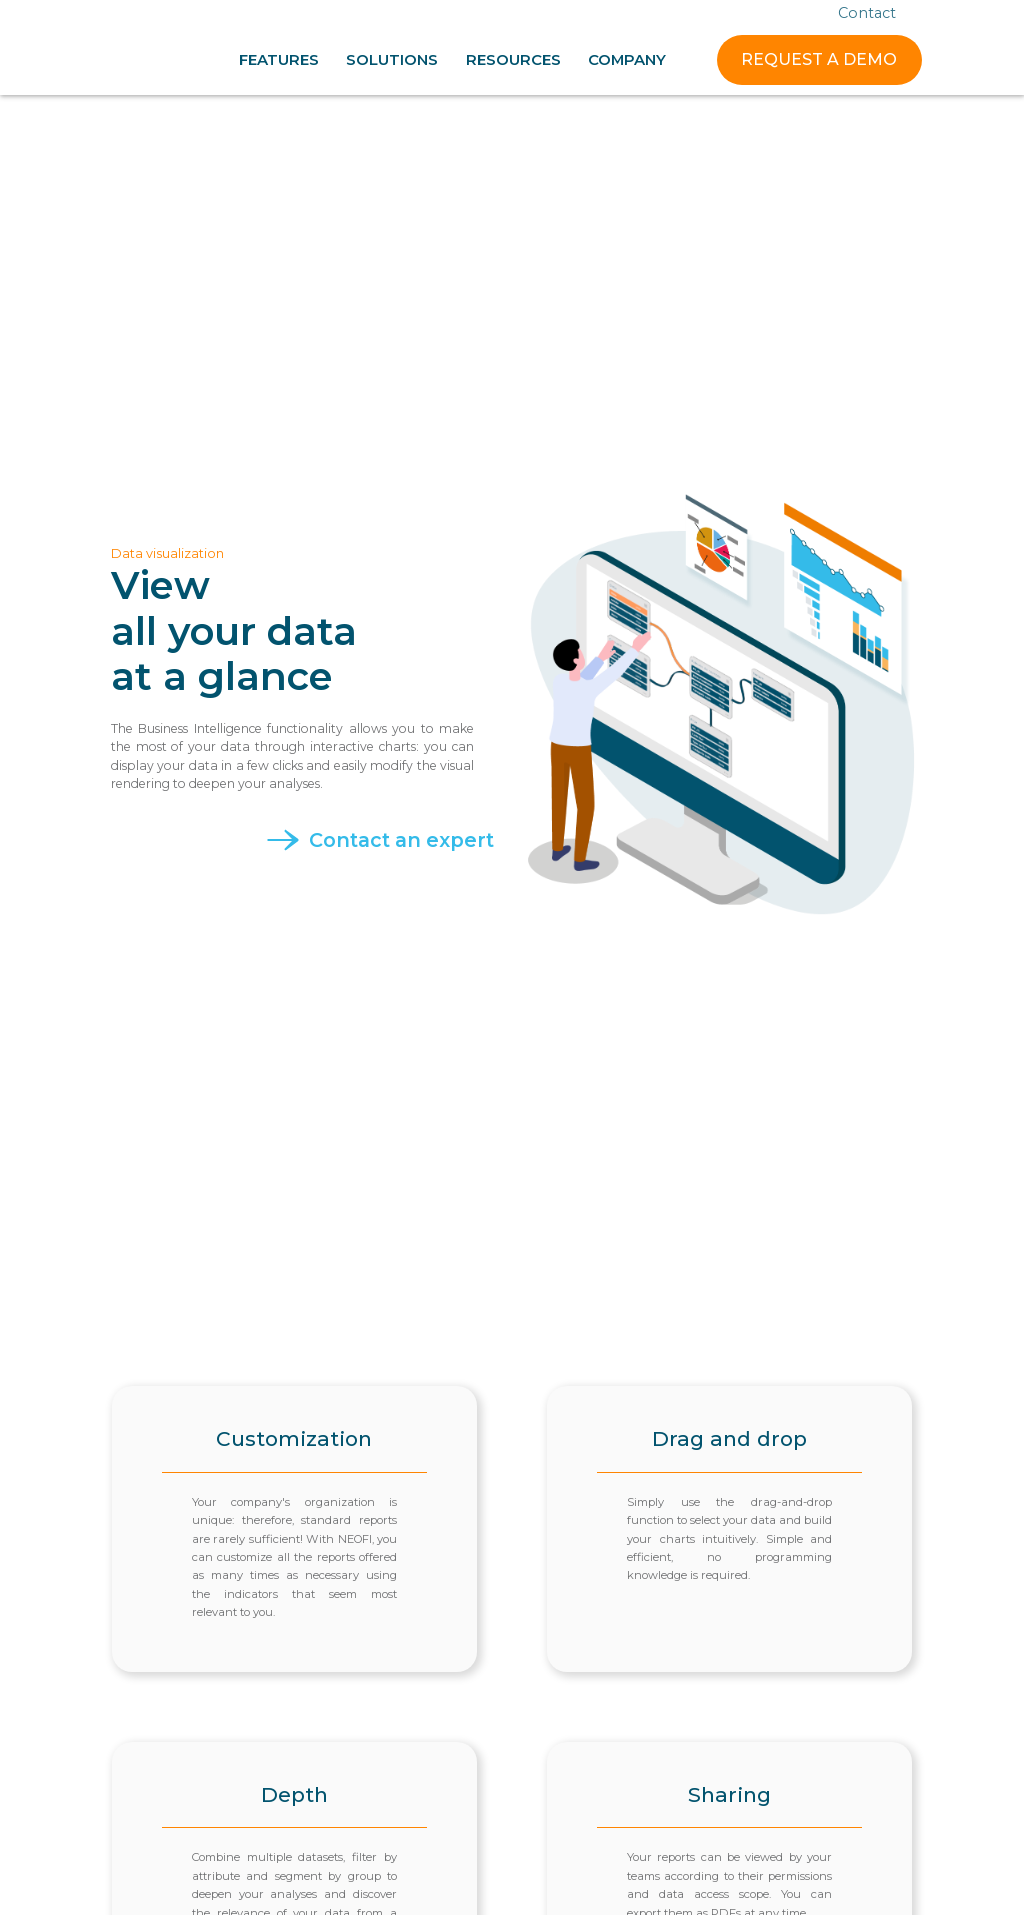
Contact (867, 13)
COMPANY (627, 60)
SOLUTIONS (392, 60)
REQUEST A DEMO (819, 59)
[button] (279, 60)
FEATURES (279, 60)
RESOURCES (513, 60)
